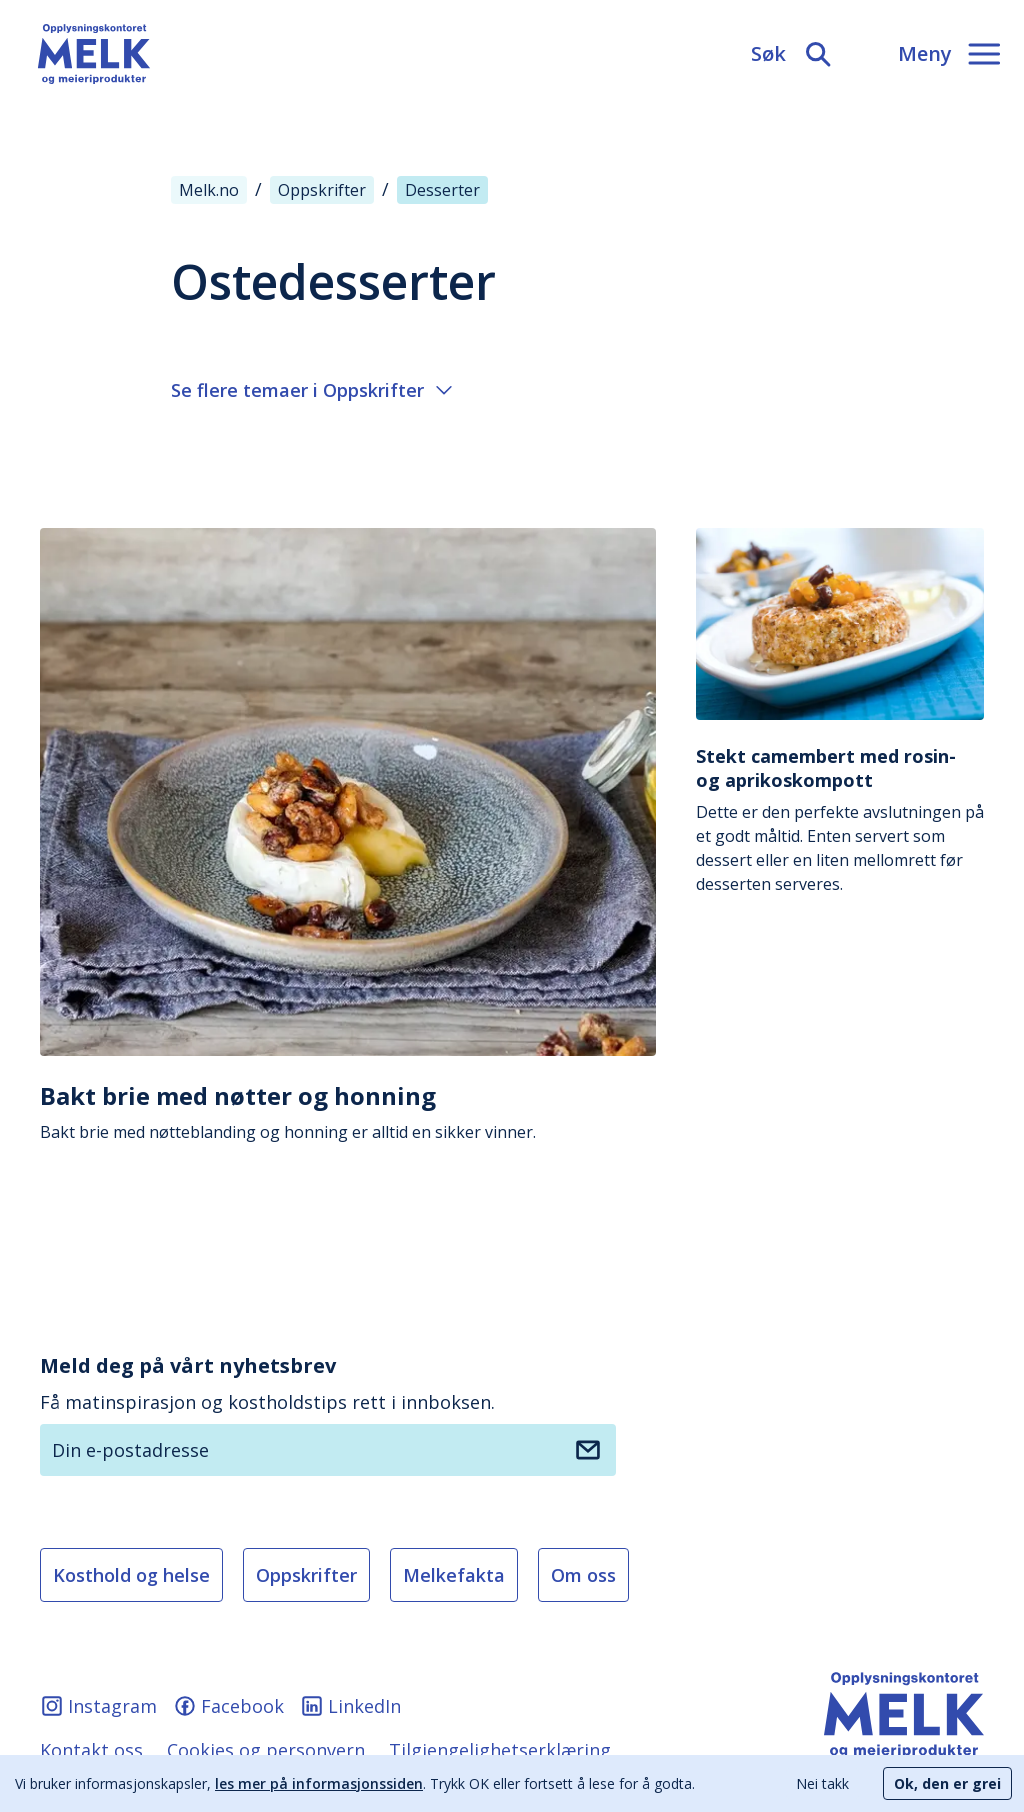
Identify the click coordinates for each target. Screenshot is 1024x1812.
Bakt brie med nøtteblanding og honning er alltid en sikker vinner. (348, 1111)
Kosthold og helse (131, 1575)
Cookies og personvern (266, 1750)
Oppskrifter (306, 1575)
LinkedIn (350, 1706)
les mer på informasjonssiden (319, 1783)
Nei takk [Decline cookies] (822, 1783)
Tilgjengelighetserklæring (500, 1750)
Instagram (98, 1706)
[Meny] (949, 54)
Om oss (583, 1575)
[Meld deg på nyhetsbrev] (588, 1450)
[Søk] (792, 54)
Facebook (228, 1706)
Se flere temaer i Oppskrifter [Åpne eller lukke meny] (311, 390)
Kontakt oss (91, 1750)
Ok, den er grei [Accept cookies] (947, 1783)
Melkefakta (454, 1575)
